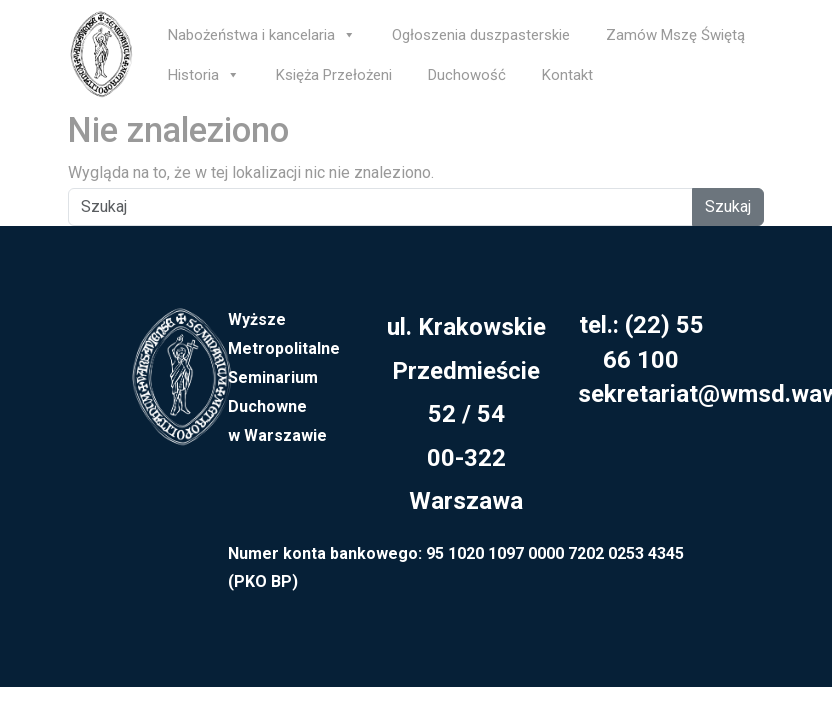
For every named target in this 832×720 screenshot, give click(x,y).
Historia (204, 75)
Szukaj (728, 206)
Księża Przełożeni (334, 75)
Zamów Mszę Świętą (675, 35)
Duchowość (467, 75)
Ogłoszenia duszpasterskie (481, 35)
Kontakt (567, 75)
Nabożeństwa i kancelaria (262, 35)
